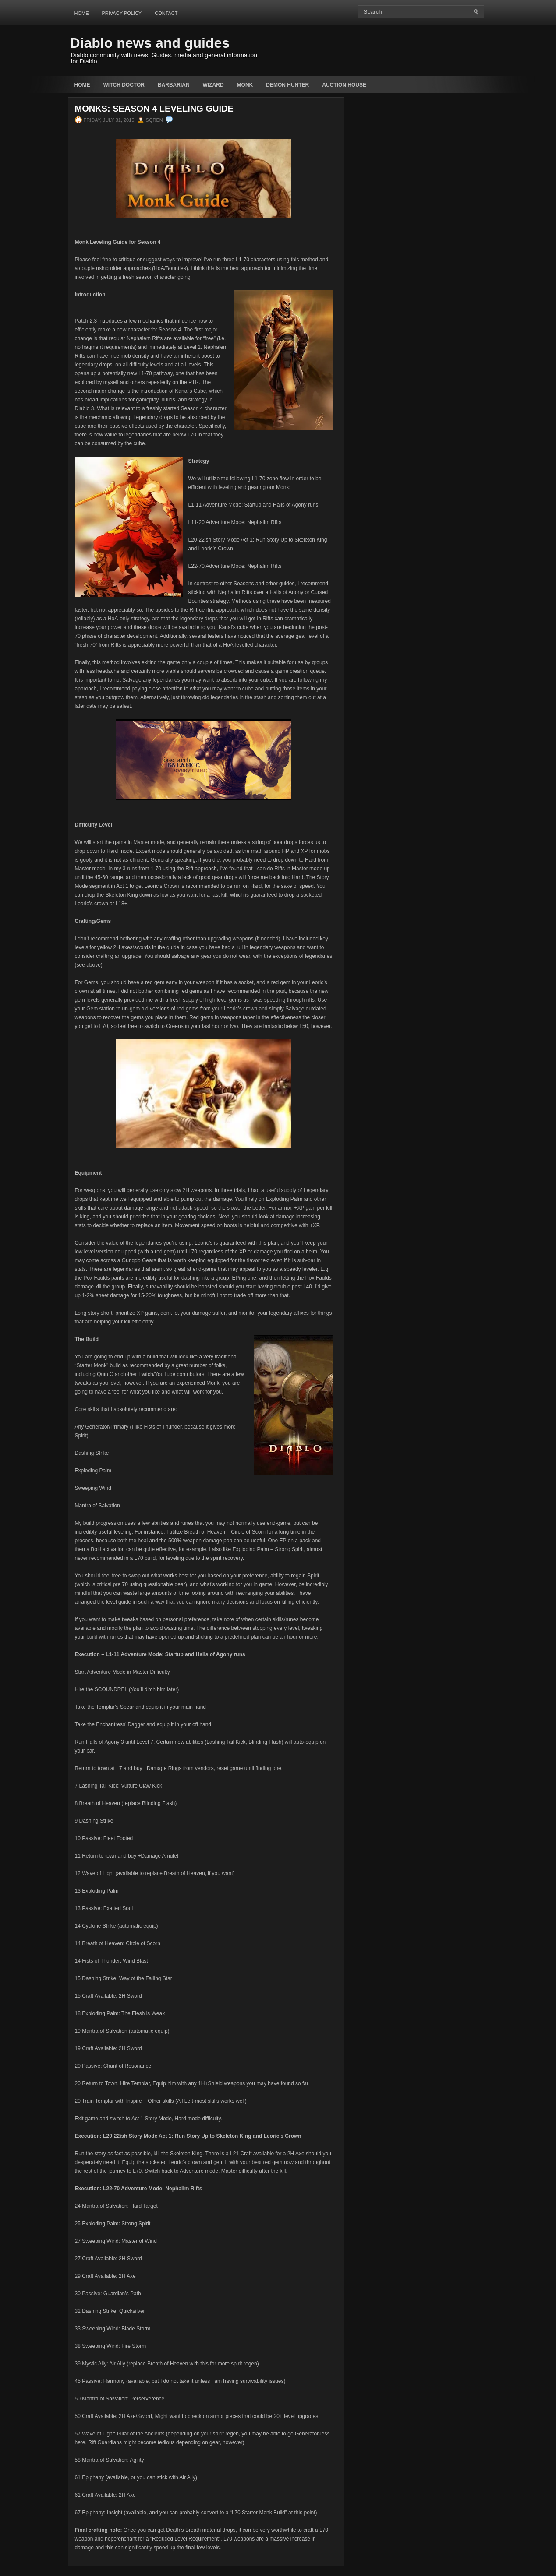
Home (81, 13)
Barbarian (174, 85)
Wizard (213, 85)
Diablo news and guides (150, 43)
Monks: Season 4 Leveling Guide (154, 108)
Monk (245, 85)
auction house (344, 85)
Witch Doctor (124, 85)
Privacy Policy (122, 13)
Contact (166, 13)
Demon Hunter (287, 85)
